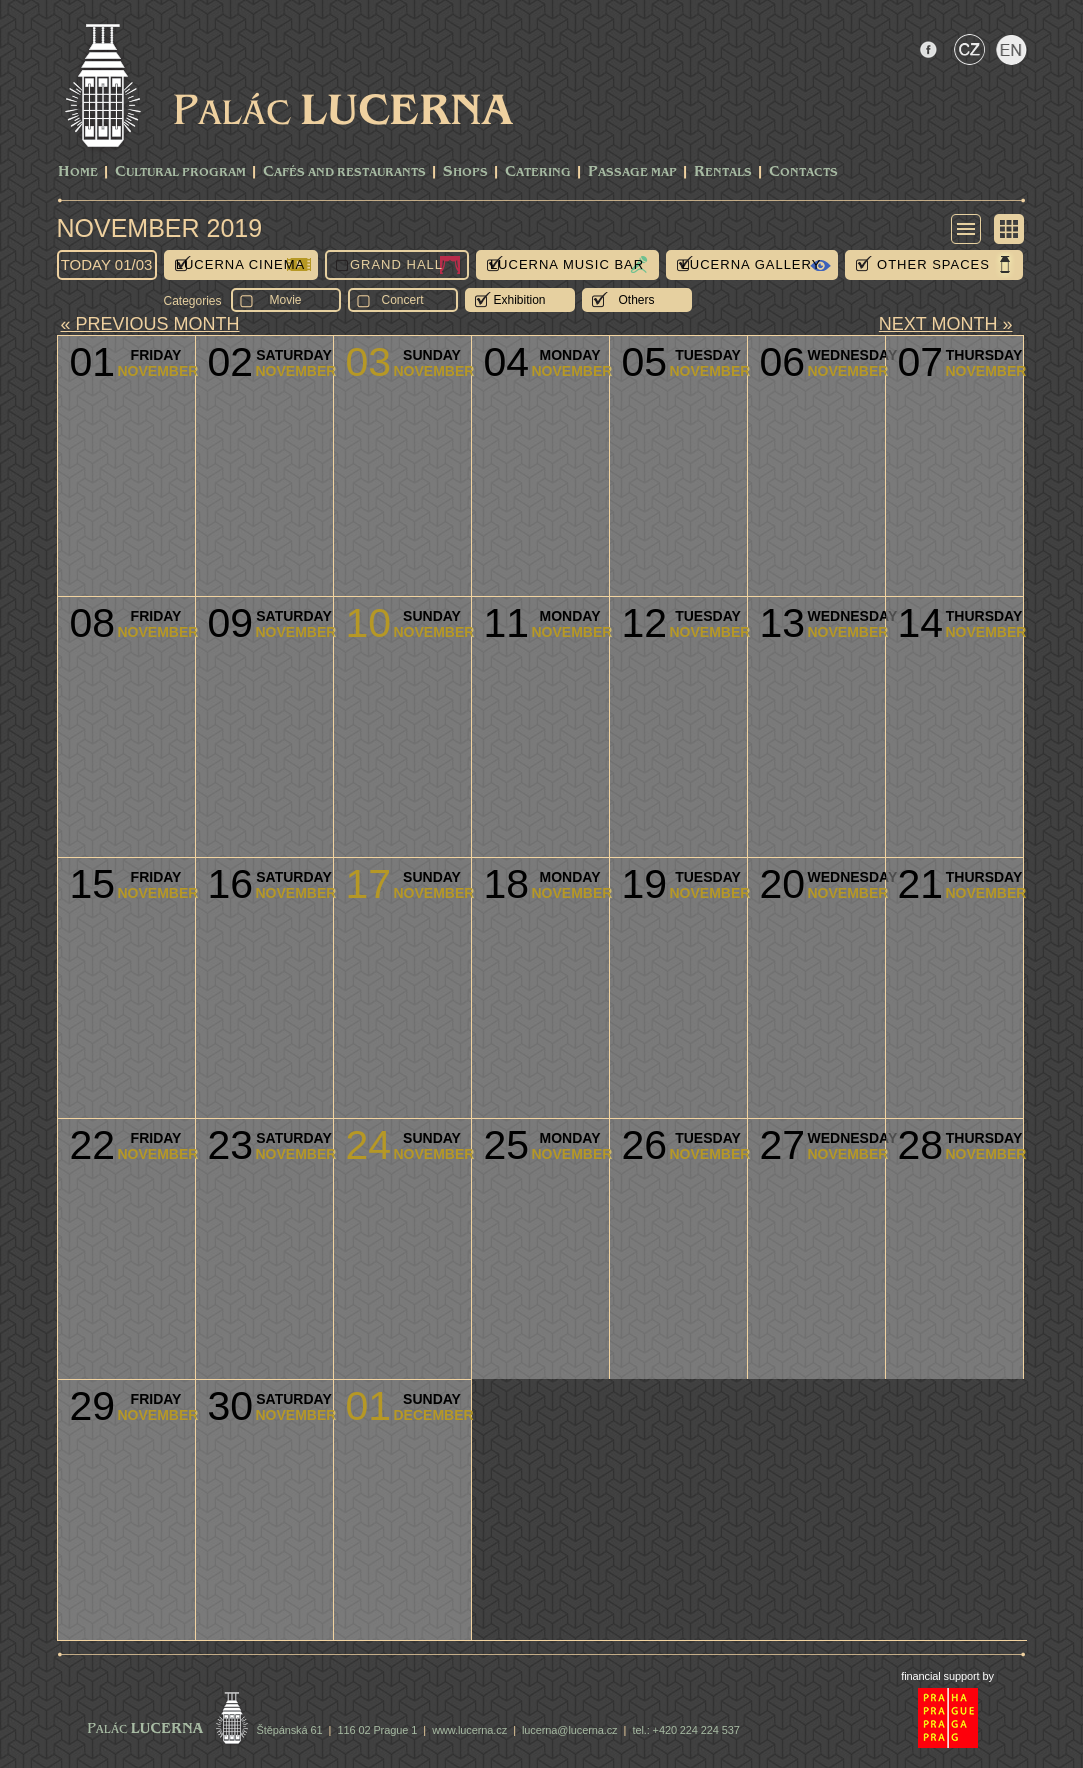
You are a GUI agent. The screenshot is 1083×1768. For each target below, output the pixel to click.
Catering (538, 172)
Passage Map (632, 172)
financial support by (947, 1676)
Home (78, 172)
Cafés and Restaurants (344, 172)
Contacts (803, 172)
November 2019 (160, 228)
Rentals (723, 172)
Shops (465, 172)
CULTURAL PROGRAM (180, 172)
